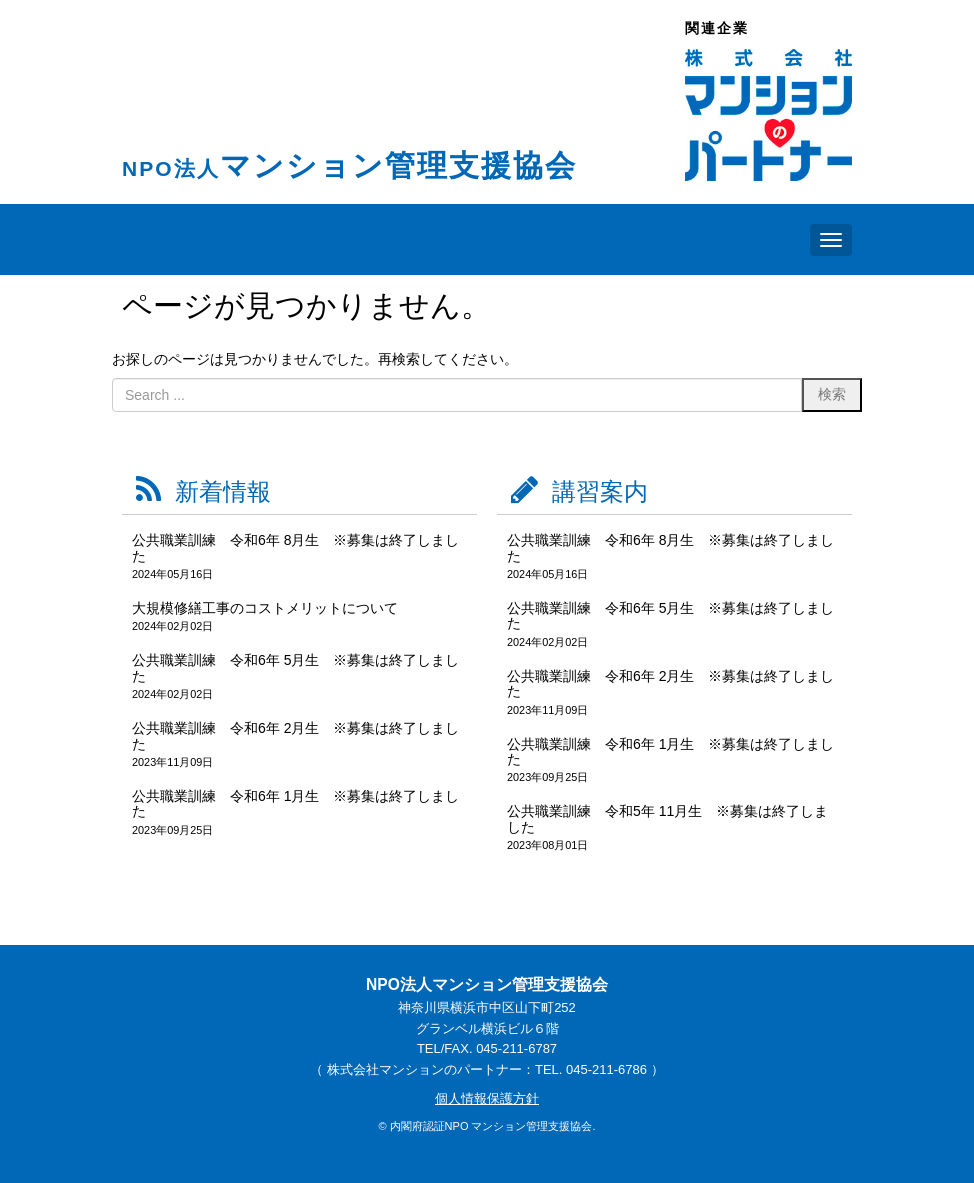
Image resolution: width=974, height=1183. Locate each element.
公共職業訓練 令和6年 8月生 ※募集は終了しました (295, 547)
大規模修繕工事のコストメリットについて (265, 608)
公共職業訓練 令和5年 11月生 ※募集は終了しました (667, 818)
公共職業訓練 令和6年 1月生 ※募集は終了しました (295, 803)
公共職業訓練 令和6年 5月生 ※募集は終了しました (295, 667)
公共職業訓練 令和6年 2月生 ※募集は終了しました (295, 735)
